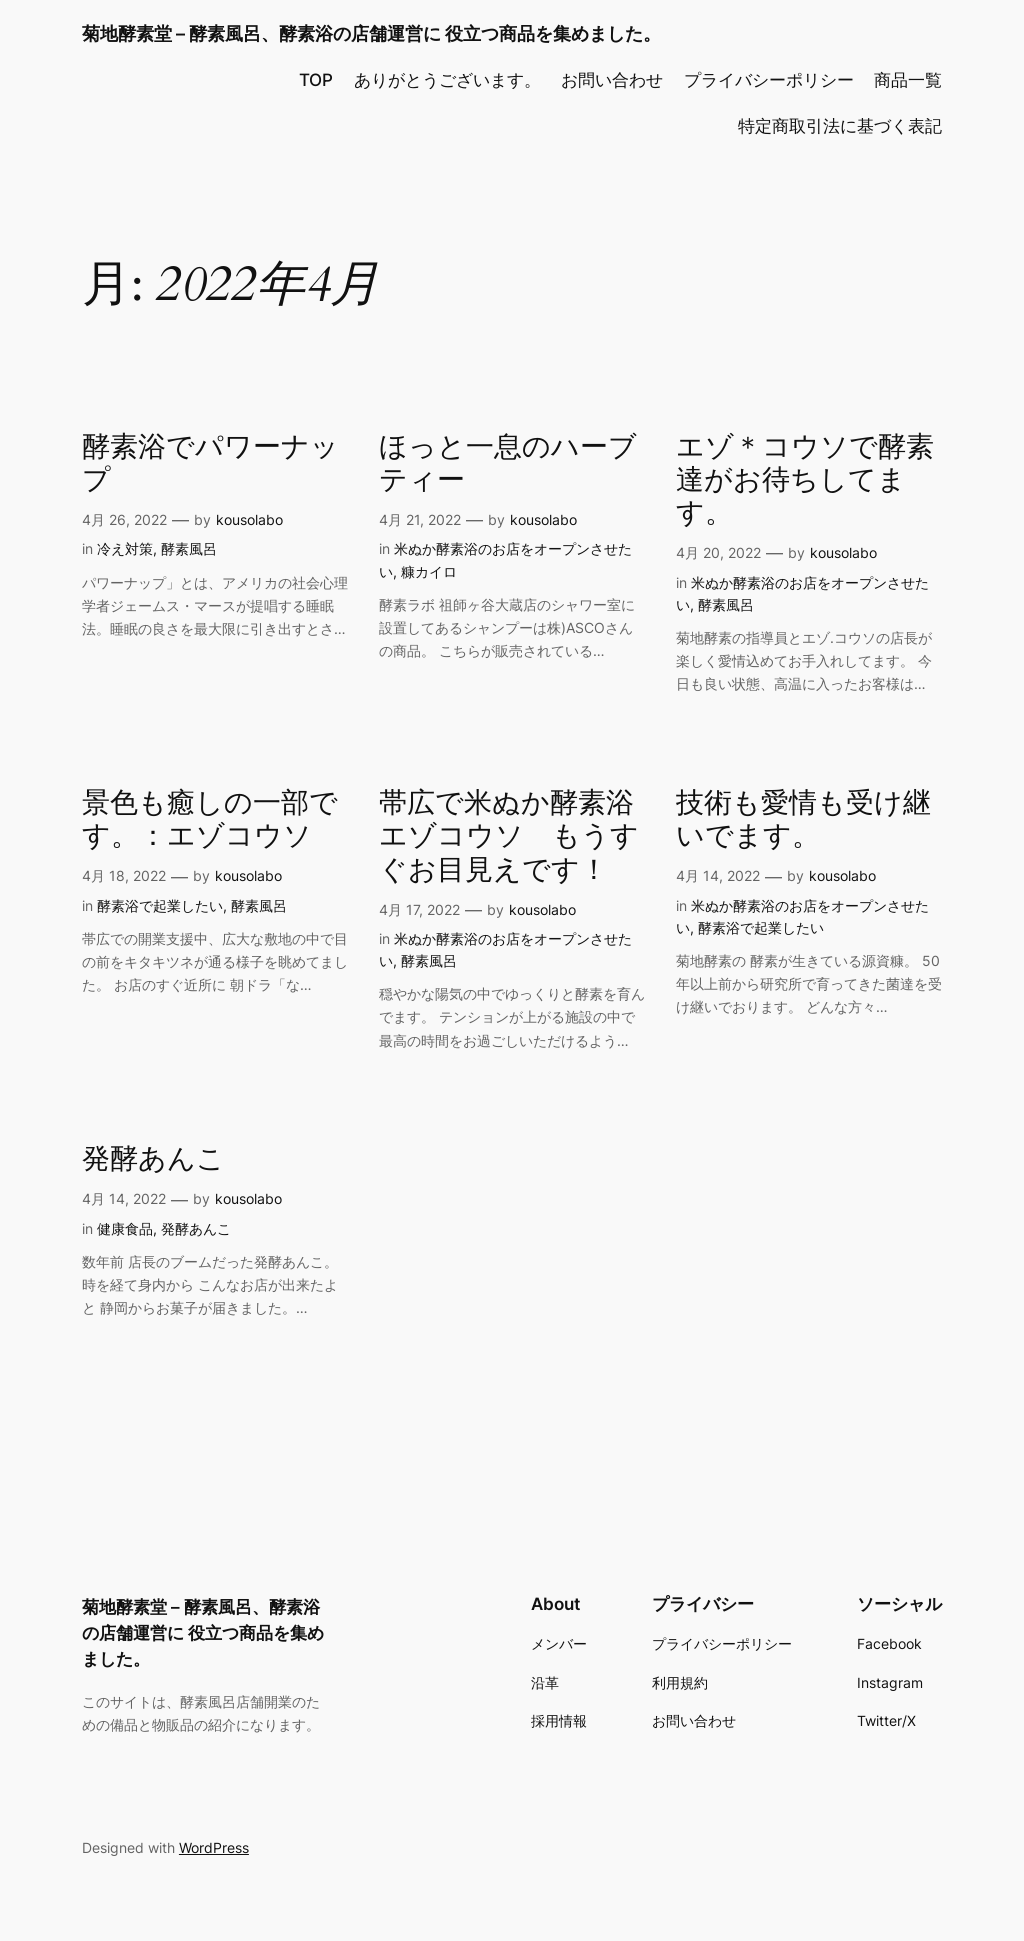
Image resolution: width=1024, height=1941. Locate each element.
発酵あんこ (153, 1159)
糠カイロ (429, 571)
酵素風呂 (189, 548)
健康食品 (125, 1228)
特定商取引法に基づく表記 (840, 126)
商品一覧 (908, 80)
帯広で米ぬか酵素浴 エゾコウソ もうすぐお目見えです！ (512, 836)
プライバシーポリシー (769, 80)
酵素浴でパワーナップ (210, 464)
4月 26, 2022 (124, 519)
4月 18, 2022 (124, 875)
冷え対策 (125, 548)
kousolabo (249, 519)
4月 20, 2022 (718, 552)
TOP (316, 80)
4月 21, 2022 (420, 519)
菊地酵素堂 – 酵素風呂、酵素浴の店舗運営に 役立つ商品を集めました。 (371, 33)
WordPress (214, 1847)
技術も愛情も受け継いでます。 (803, 820)
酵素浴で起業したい (160, 905)
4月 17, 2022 (419, 909)
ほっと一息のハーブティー (508, 464)
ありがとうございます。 (447, 80)
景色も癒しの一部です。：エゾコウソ (210, 820)
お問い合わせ (612, 80)
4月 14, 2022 (718, 875)
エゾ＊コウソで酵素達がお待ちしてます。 (805, 480)
